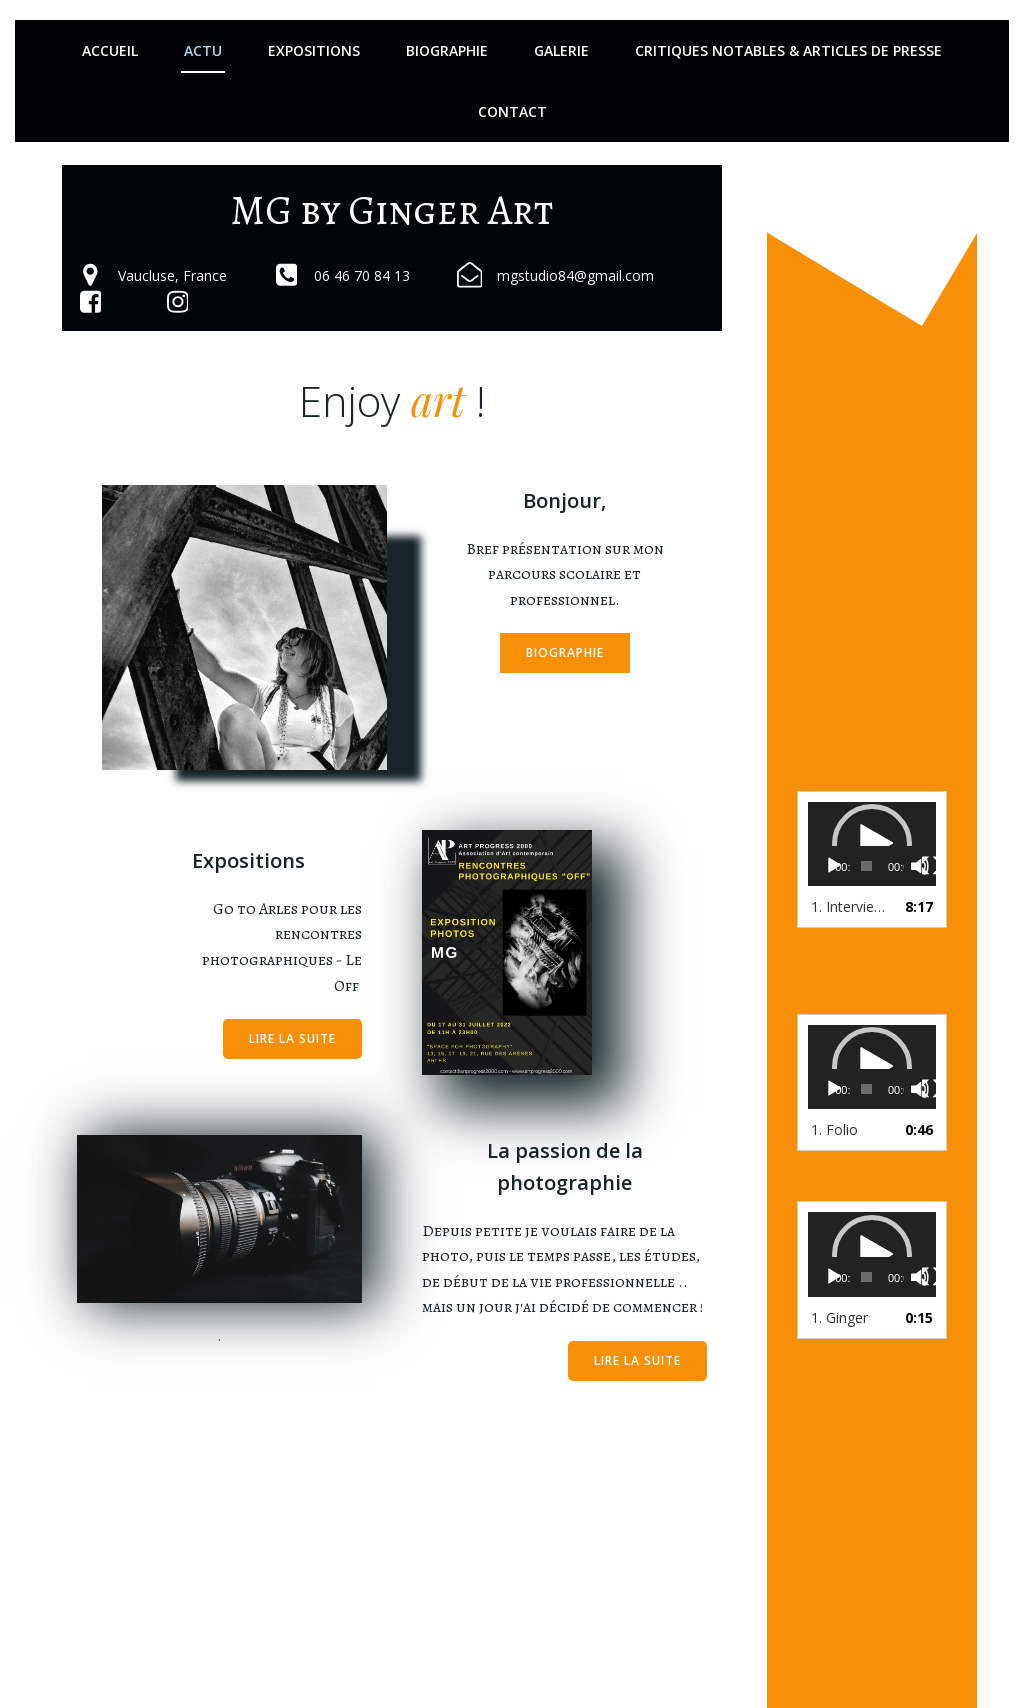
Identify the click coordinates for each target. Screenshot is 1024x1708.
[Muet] (920, 866)
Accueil (110, 50)
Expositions (314, 50)
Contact (512, 111)
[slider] (866, 866)
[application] (872, 844)
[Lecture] (834, 866)
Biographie (447, 50)
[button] (872, 844)
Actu (203, 50)
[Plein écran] (931, 866)
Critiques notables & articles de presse (788, 50)
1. (852, 906)
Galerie (561, 50)
